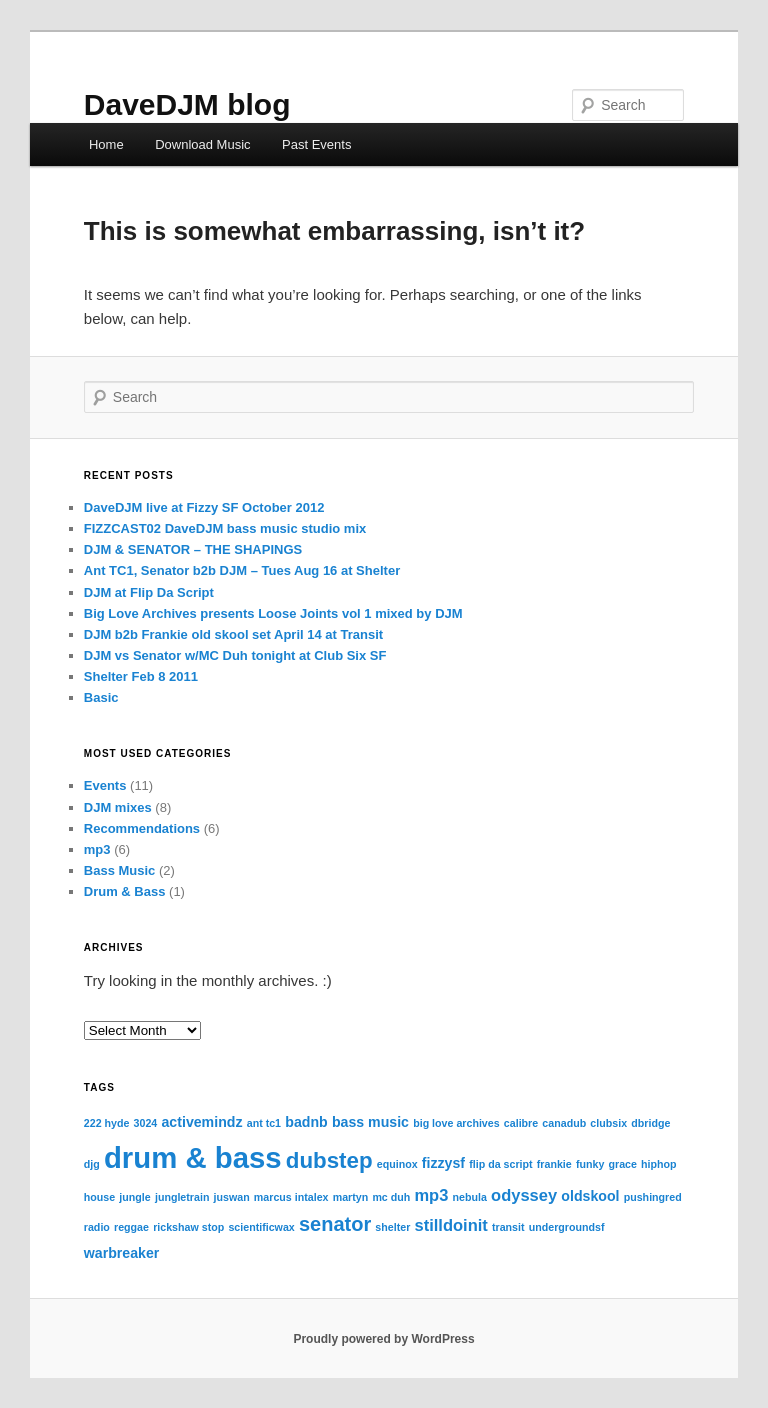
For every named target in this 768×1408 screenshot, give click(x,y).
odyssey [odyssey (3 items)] (524, 1195)
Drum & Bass (125, 891)
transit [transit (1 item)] (508, 1227)
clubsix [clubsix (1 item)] (608, 1123)
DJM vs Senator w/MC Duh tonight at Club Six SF (235, 655)
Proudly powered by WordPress (383, 1339)
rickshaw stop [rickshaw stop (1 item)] (188, 1227)
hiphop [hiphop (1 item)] (659, 1164)
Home (106, 144)
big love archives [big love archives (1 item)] (456, 1123)
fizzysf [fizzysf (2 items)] (443, 1163)
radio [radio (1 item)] (97, 1227)
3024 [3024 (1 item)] (146, 1123)
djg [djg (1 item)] (92, 1164)
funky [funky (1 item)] (590, 1164)
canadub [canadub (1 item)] (564, 1123)
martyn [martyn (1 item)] (351, 1197)
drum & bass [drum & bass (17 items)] (193, 1157)
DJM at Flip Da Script (149, 592)
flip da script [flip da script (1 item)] (500, 1164)
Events (105, 785)
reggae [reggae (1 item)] (131, 1227)
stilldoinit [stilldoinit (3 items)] (450, 1225)
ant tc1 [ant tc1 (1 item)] (264, 1123)
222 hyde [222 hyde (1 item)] (107, 1123)
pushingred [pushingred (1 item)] (653, 1197)
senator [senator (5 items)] (335, 1224)
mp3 (97, 849)
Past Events (316, 144)
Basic (101, 697)
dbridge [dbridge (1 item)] (650, 1123)
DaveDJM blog (187, 104)
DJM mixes (118, 807)
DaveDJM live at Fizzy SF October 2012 (204, 507)
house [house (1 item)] (99, 1197)
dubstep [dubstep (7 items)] (329, 1160)
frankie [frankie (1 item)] (554, 1164)
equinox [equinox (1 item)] (397, 1164)
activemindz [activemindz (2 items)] (201, 1122)
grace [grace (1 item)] (623, 1164)
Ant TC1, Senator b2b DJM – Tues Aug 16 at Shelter (242, 570)
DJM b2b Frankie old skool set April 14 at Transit (233, 634)
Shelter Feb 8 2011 (141, 676)
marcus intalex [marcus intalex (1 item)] (291, 1197)
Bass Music (120, 870)
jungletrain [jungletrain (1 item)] (182, 1197)
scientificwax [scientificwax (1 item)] (261, 1227)
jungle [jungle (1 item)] (134, 1197)
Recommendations (142, 828)
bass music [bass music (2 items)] (370, 1122)
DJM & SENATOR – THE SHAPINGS (193, 549)
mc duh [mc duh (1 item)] (391, 1197)
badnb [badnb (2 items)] (306, 1122)
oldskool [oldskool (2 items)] (590, 1196)
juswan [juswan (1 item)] (232, 1197)
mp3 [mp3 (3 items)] (431, 1195)
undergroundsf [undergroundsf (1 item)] (567, 1227)
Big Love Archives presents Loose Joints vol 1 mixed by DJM (273, 613)
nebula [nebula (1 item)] (470, 1197)
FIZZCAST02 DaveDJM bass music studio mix (225, 528)
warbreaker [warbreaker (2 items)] (122, 1253)
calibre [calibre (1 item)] (521, 1123)
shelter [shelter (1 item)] (392, 1227)
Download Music (202, 144)
